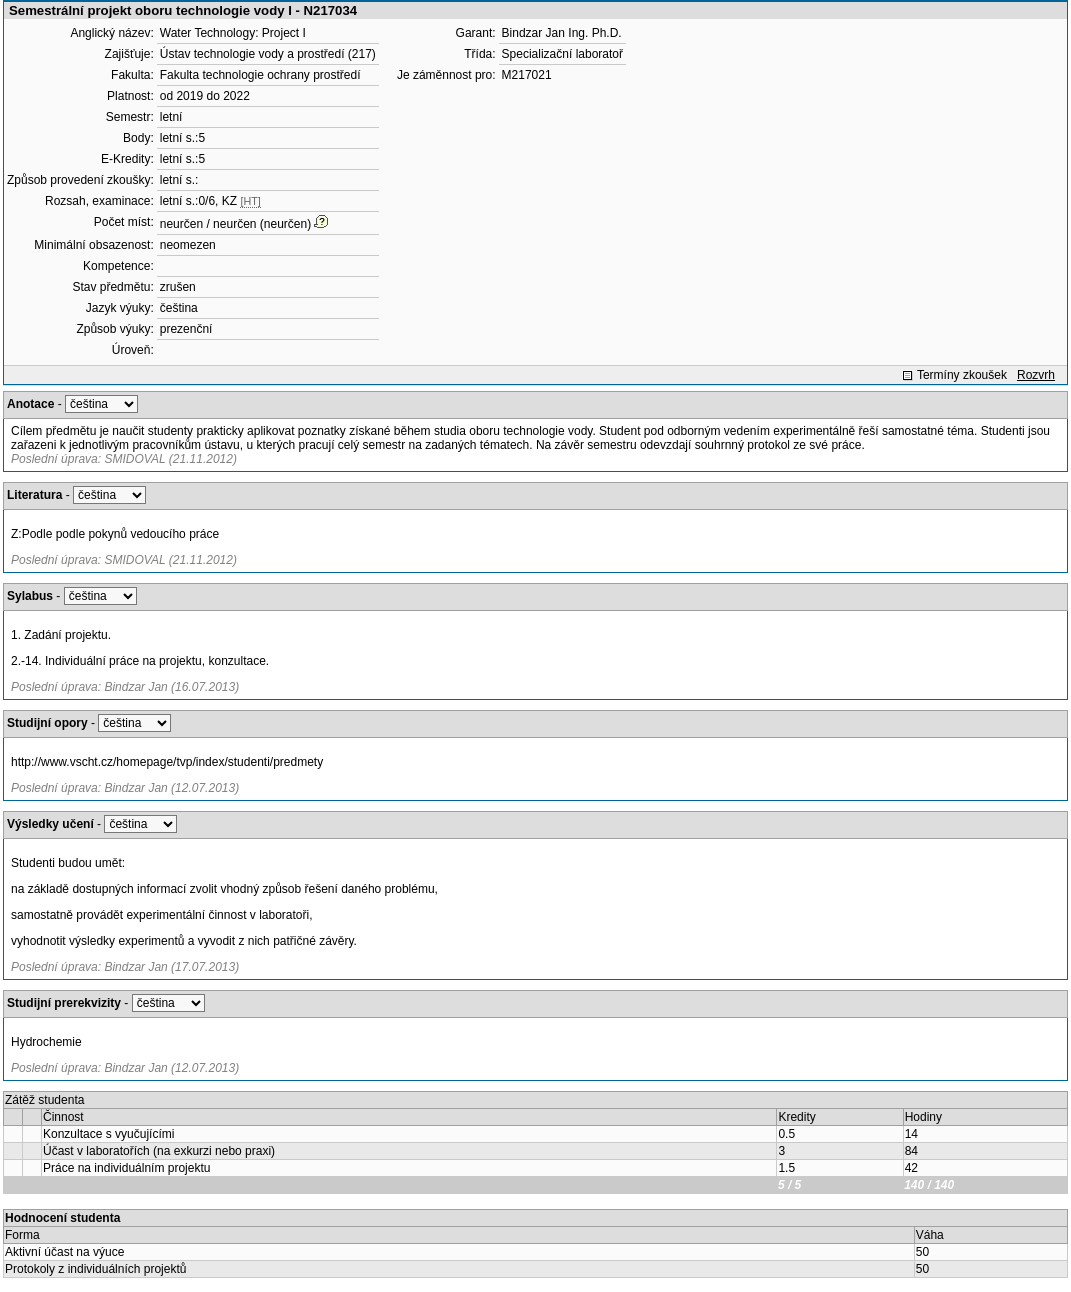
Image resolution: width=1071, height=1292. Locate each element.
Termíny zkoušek (962, 375)
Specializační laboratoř (562, 54)
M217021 (527, 75)
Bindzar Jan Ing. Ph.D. (562, 33)
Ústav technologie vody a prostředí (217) (268, 54)
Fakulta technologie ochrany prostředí (260, 75)
